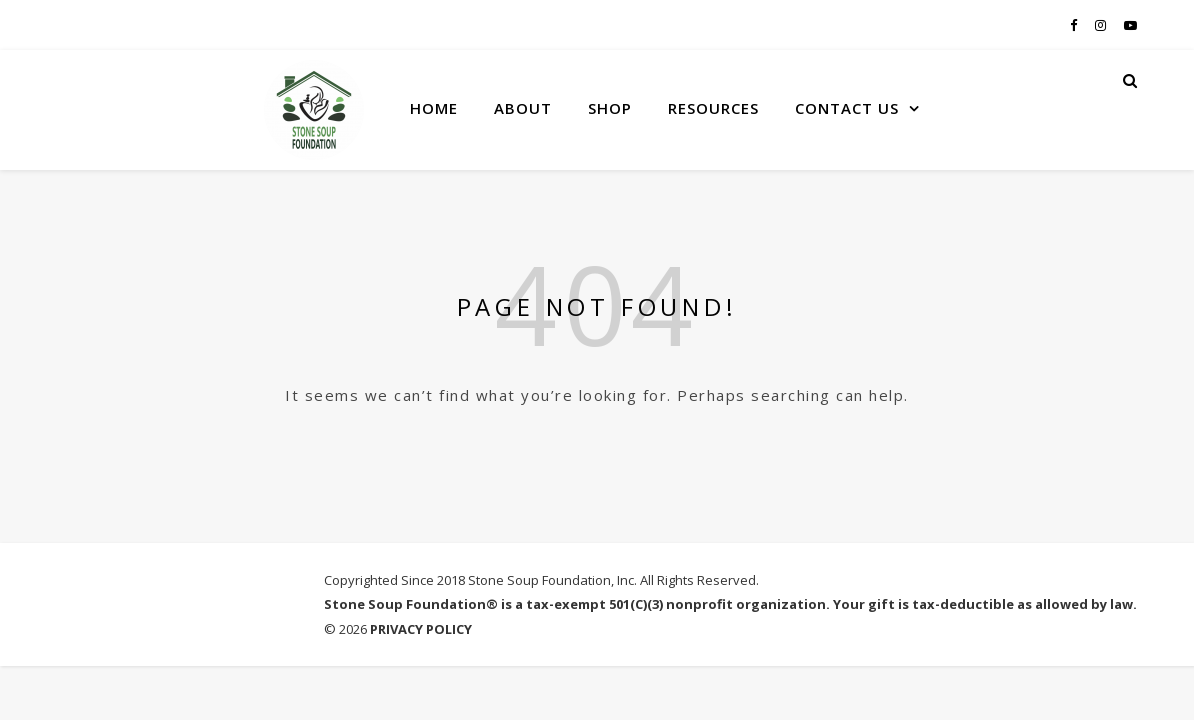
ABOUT (523, 108)
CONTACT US (847, 108)
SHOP (610, 108)
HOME (434, 108)
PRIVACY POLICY (421, 629)
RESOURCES (713, 108)
